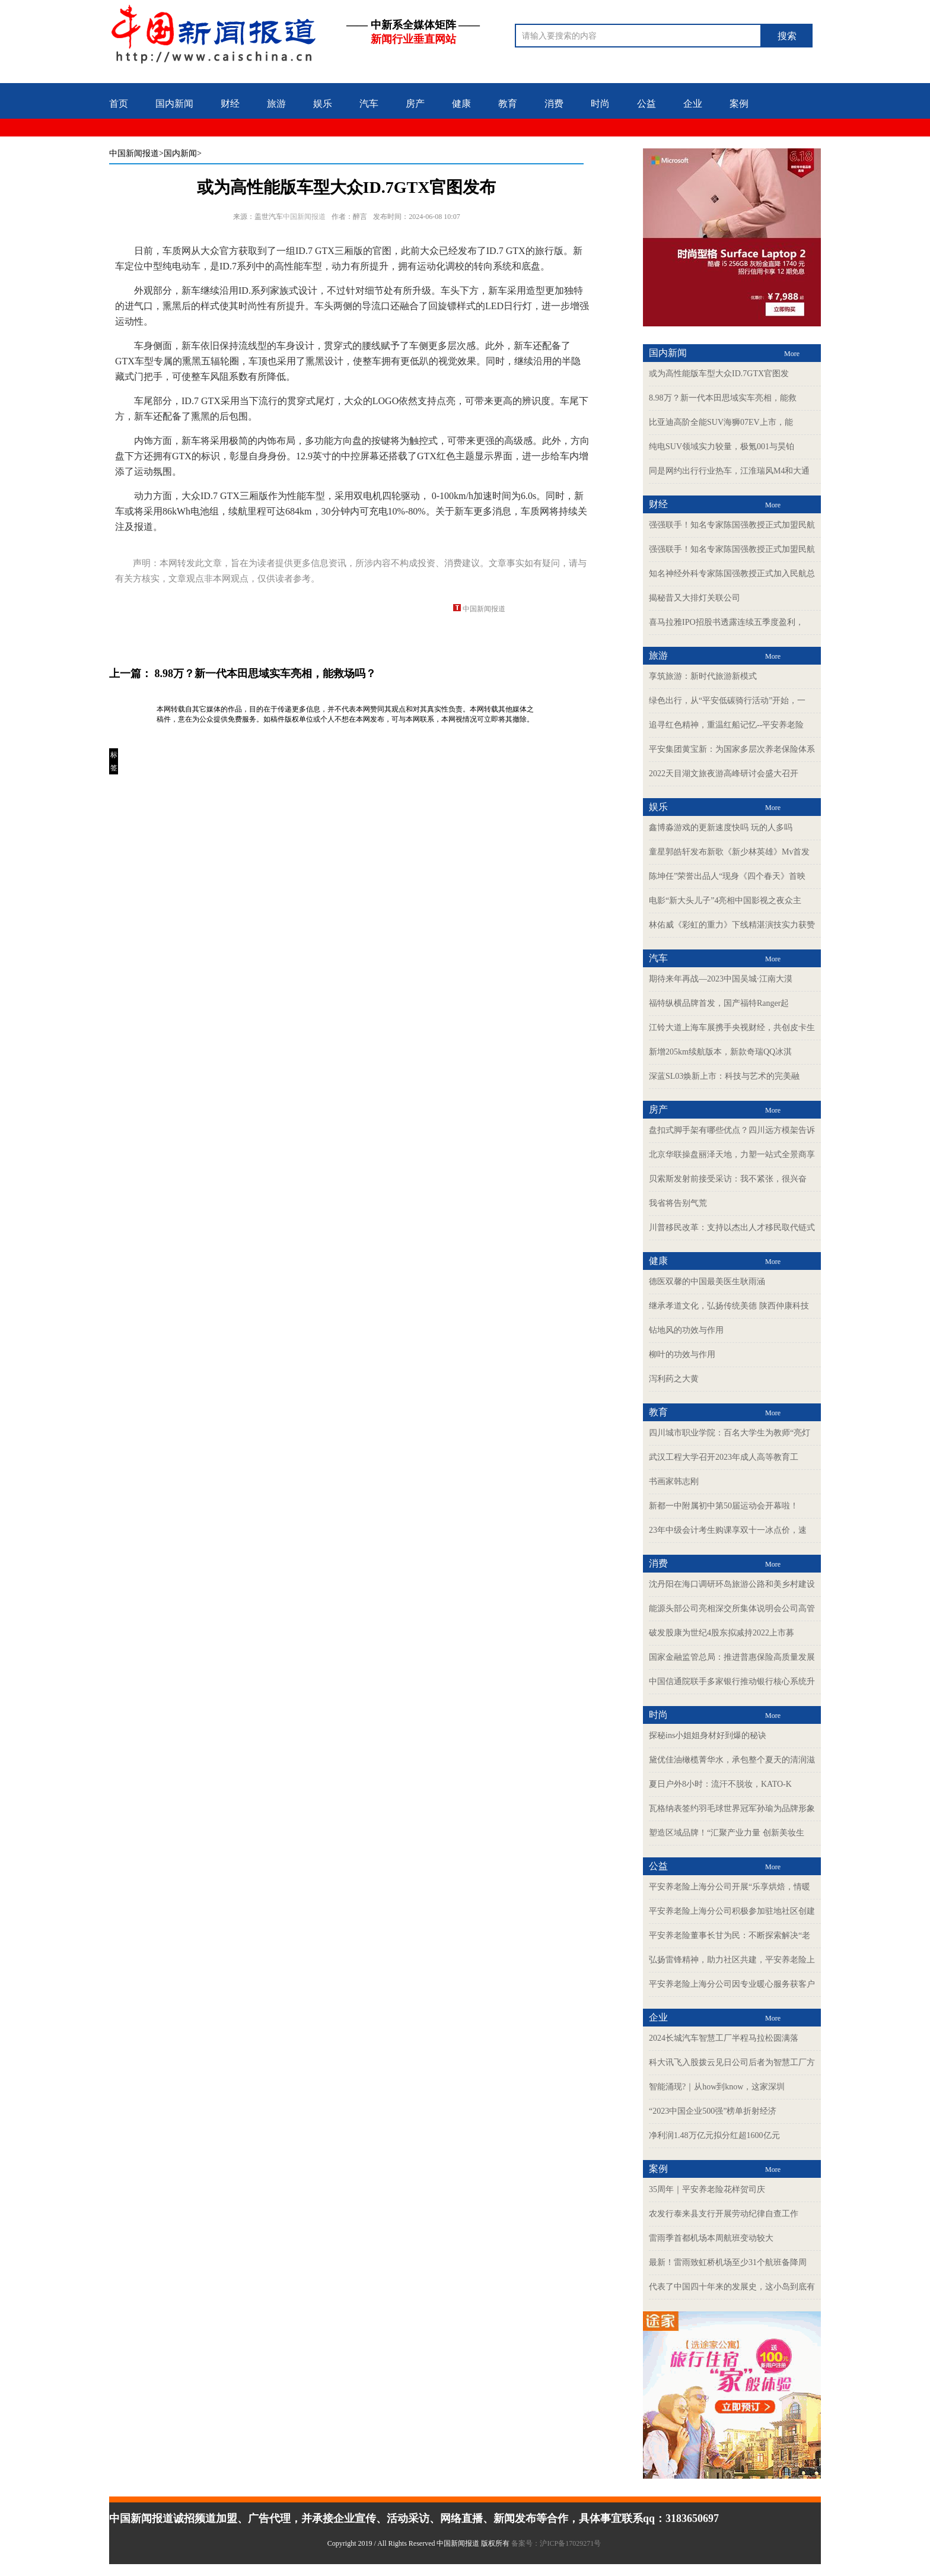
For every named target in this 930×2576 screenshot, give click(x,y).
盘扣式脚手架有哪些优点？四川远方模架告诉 (732, 1130)
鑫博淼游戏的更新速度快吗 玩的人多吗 (720, 827)
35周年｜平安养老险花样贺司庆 (707, 2189)
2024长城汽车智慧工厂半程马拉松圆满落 (723, 2038)
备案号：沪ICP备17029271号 (557, 2543)
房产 (415, 104)
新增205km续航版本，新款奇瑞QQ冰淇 (720, 1051)
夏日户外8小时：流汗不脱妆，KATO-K (720, 1784)
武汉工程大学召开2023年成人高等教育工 (723, 1457)
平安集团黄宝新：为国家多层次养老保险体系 (732, 749)
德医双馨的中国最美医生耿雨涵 (707, 1281)
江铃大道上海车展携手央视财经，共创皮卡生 (732, 1027)
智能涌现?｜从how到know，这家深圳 (717, 2086)
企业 (692, 104)
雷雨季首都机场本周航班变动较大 (711, 2238)
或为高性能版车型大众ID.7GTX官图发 (719, 373)
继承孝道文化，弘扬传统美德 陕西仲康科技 (729, 1305)
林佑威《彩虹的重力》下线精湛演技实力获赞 (732, 924)
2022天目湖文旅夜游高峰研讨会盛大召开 (723, 773)
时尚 (600, 104)
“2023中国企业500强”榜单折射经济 (712, 2111)
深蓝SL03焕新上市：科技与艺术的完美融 (724, 1076)
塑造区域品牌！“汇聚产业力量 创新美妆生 (726, 1832)
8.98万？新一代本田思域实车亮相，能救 (723, 397)
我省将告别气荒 (678, 1203)
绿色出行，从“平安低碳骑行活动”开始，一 (727, 700)
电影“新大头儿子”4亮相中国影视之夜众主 (725, 900)
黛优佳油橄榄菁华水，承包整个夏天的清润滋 (732, 1759)
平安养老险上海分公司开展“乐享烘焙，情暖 (729, 1886)
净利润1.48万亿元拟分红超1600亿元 (714, 2135)
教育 (507, 104)
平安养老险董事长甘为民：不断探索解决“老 (729, 1935)
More (792, 354)
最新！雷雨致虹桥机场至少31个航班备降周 (728, 2262)
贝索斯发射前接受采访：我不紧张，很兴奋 (728, 1178)
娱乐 (322, 104)
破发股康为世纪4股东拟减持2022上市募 (721, 1632)
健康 (461, 104)
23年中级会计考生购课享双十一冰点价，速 (728, 1530)
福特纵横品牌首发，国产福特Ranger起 (719, 1003)
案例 (739, 104)
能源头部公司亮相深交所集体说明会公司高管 (732, 1608)
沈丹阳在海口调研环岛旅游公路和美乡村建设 (732, 1584)
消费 (553, 104)
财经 (230, 104)
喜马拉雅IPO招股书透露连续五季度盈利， (726, 622)
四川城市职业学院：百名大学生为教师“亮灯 (729, 1432)
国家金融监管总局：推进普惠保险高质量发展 (732, 1657)
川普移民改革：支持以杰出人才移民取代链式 (732, 1227)
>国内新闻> (180, 153)
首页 (118, 104)
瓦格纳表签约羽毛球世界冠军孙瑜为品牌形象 (732, 1808)
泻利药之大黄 (674, 1378)
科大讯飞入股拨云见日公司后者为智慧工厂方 (732, 2062)
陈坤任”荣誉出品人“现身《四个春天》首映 (727, 876)
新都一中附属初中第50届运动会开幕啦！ (723, 1505)
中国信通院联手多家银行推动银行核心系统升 (732, 1681)
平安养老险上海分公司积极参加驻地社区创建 (732, 1911)
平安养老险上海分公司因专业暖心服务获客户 (732, 1984)
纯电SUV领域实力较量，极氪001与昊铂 (721, 446)
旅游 (276, 104)
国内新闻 (174, 104)
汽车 (368, 104)
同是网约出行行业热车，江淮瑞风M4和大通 (729, 470)
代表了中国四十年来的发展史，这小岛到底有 (732, 2286)
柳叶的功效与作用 (682, 1354)
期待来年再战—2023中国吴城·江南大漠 (720, 978)
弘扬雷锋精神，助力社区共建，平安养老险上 (732, 1959)
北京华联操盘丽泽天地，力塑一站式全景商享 (732, 1154)
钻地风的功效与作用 (686, 1330)
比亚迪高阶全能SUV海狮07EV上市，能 (721, 422)
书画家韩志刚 (674, 1481)
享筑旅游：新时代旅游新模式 (703, 676)
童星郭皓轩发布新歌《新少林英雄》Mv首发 (729, 851)
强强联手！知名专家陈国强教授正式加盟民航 (732, 524)
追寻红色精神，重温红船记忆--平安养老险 (726, 724)
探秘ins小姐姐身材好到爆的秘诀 (707, 1735)
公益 (646, 104)
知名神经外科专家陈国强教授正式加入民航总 (732, 573)
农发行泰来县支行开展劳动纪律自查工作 (723, 2213)
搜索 (787, 36)
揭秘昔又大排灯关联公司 (694, 597)
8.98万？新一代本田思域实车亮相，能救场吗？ (266, 673)
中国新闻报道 (134, 153)
